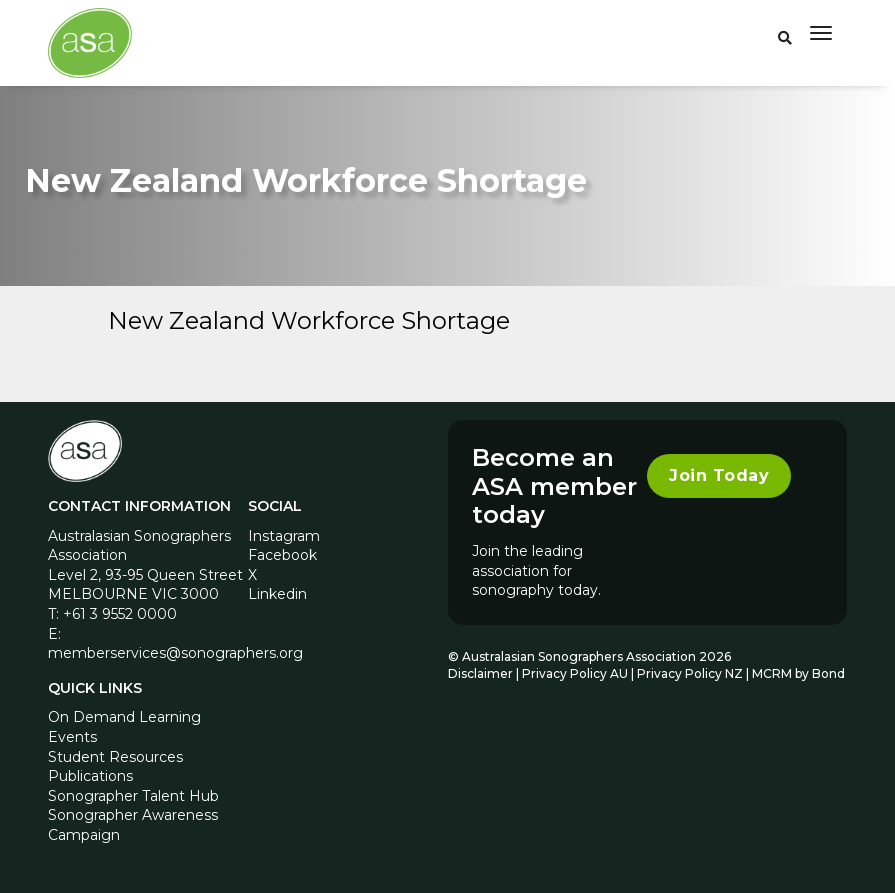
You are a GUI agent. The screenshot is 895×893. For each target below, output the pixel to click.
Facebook (282, 555)
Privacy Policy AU (575, 673)
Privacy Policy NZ (691, 673)
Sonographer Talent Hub (133, 796)
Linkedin (277, 594)
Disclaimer (480, 673)
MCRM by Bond (798, 673)
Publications (90, 776)
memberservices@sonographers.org (175, 653)
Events (72, 737)
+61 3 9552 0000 (120, 614)
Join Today (719, 475)
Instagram (284, 536)
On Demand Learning (124, 717)
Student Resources (115, 757)
